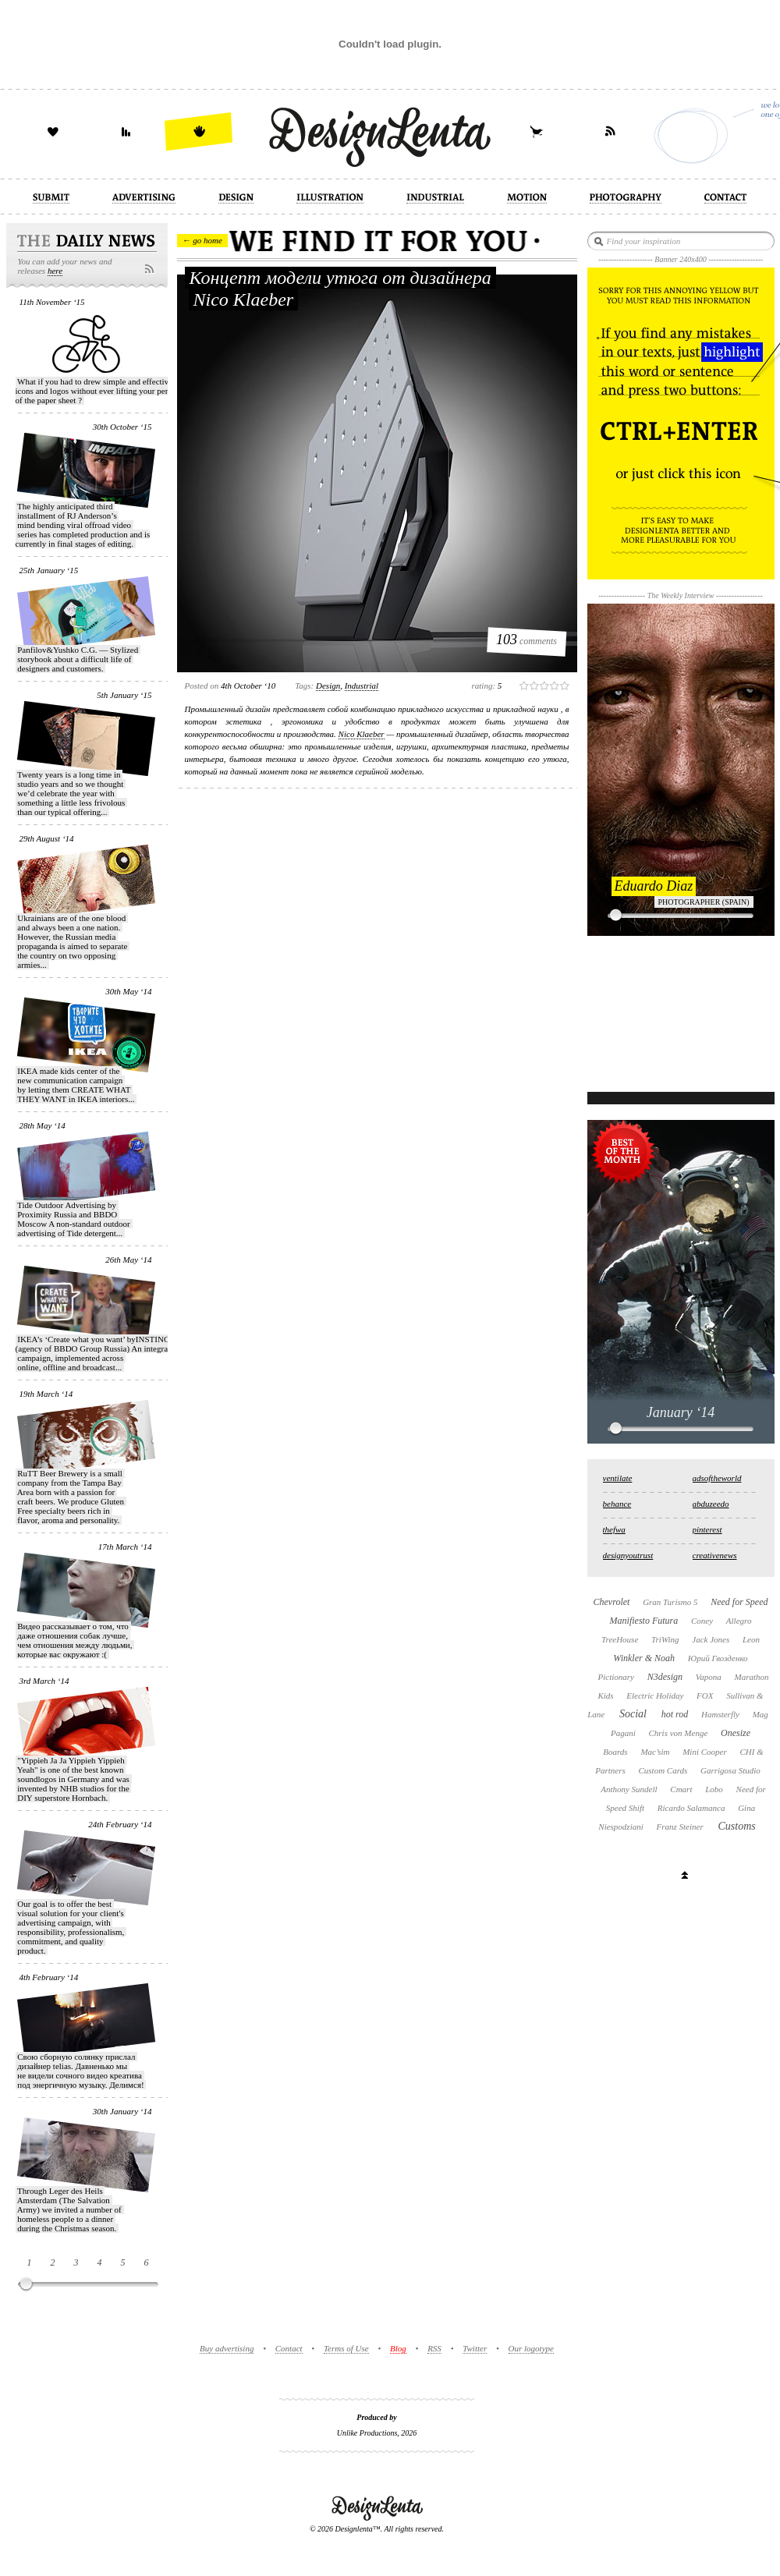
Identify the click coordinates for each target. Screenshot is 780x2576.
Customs (736, 1826)
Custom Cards (662, 1770)
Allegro (739, 1620)
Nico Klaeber (362, 734)
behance (617, 1503)
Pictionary (615, 1676)
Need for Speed (739, 1601)
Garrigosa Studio (730, 1770)
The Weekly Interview (680, 595)
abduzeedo (711, 1503)
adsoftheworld (717, 1478)
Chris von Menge (678, 1733)
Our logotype (531, 2348)
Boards (615, 1751)
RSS (434, 2348)
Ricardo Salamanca (691, 1807)
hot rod (675, 1714)
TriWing (665, 1639)
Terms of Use (346, 2348)
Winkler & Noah (644, 1658)
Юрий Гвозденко (718, 1658)
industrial (361, 685)
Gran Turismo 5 (670, 1602)
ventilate (618, 1478)
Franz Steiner (680, 1826)
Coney (702, 1620)
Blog (398, 2348)
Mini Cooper (704, 1751)
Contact (289, 2348)
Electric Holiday (654, 1695)
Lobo (714, 1789)
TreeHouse (619, 1639)
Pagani (623, 1733)
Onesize (735, 1732)
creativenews (715, 1555)
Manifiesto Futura (644, 1620)
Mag (760, 1714)
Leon (751, 1639)
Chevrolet (612, 1601)
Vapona (709, 1676)
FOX (705, 1695)
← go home (202, 240)
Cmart (681, 1789)
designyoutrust (628, 1555)
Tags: (304, 685)
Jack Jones (710, 1639)
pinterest (707, 1529)
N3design (664, 1676)
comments (526, 639)
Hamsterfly (720, 1714)
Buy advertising (227, 2348)
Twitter (475, 2348)
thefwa (614, 1529)
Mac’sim (654, 1751)
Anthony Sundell (629, 1789)
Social (633, 1714)
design (328, 685)
